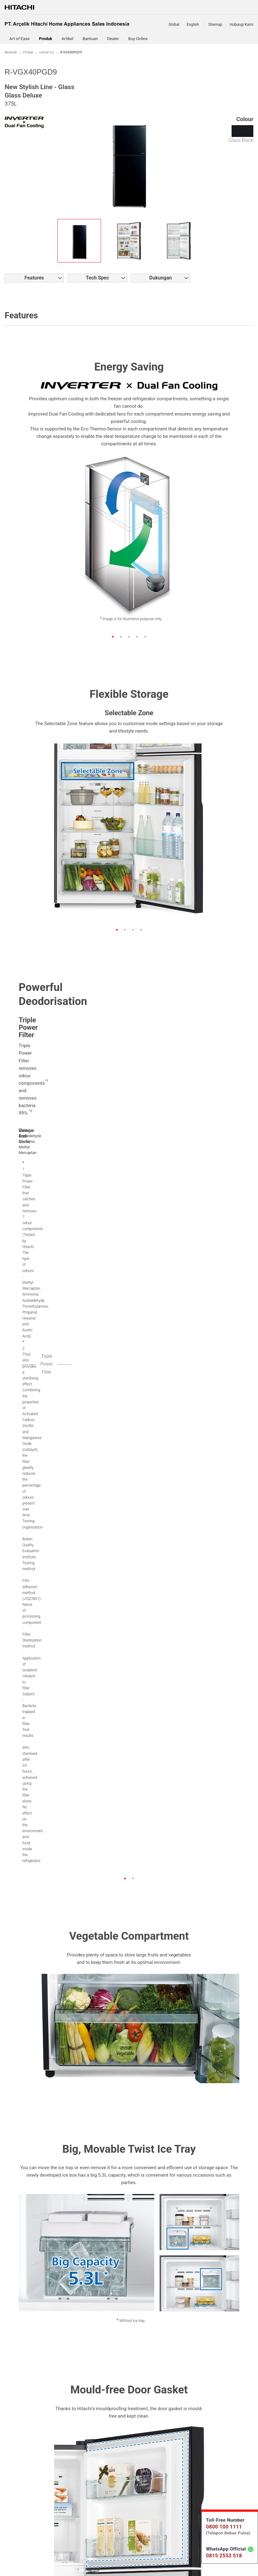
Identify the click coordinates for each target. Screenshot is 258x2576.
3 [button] (133, 637)
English (193, 24)
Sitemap (215, 24)
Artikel (67, 38)
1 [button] (117, 637)
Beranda (11, 52)
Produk (28, 52)
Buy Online (138, 38)
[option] (79, 240)
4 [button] (141, 637)
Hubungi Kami (241, 24)
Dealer (113, 38)
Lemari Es (46, 52)
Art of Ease (19, 38)
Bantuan (90, 38)
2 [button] (125, 637)
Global (173, 24)
